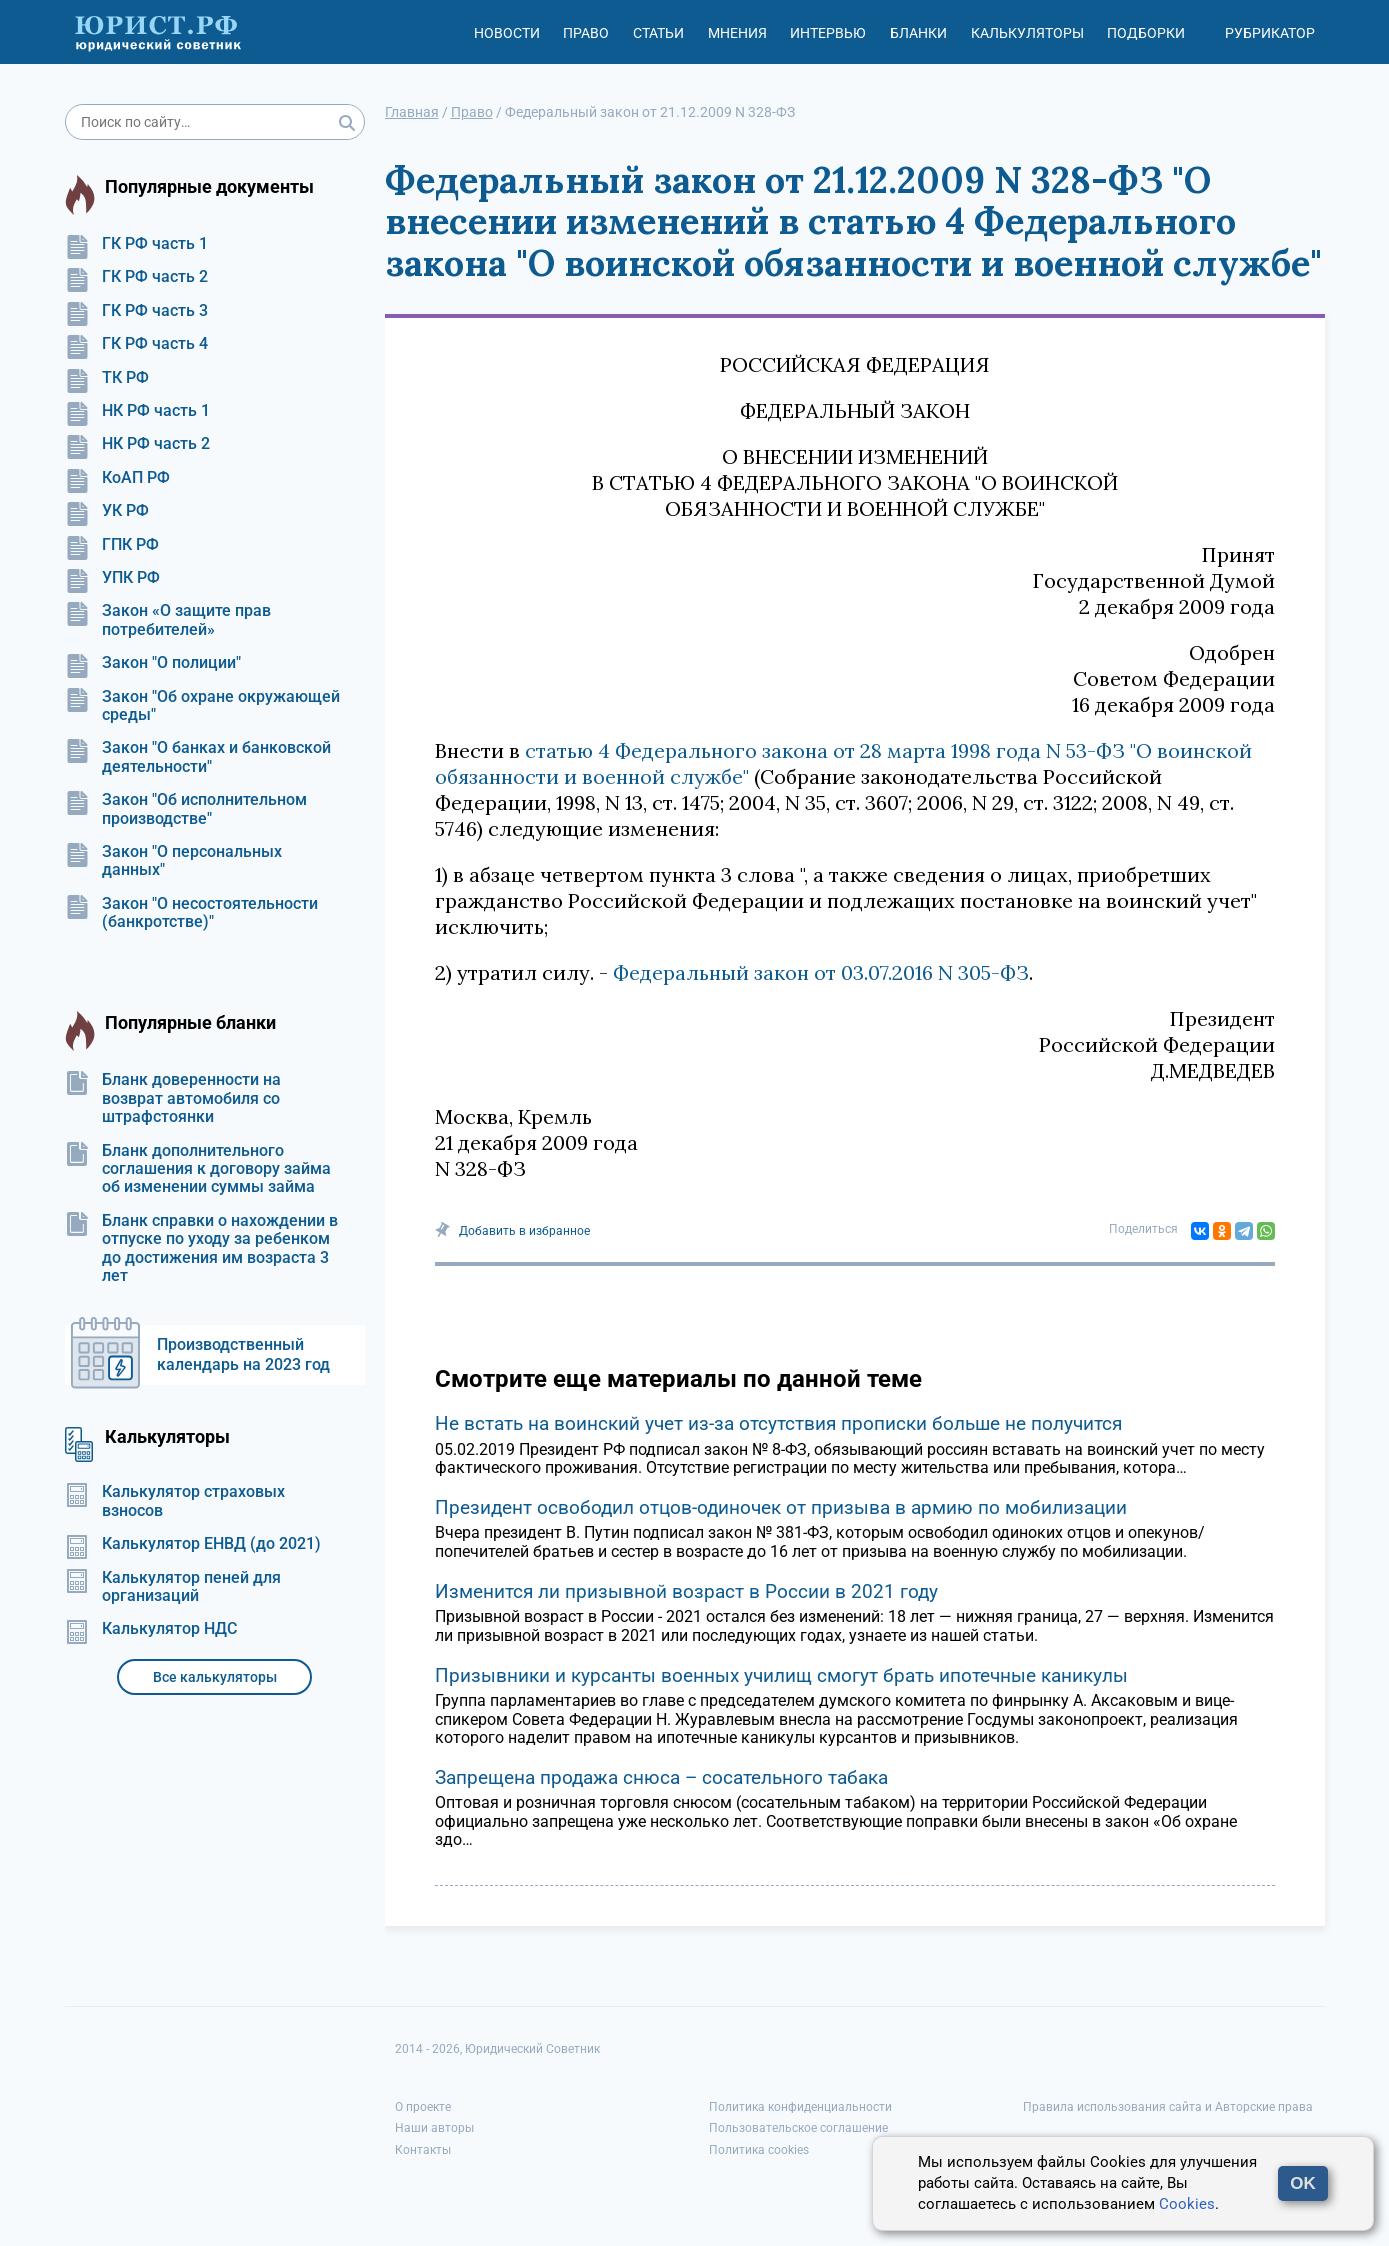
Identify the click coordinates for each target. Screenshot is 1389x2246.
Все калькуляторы (215, 1677)
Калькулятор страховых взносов (175, 1501)
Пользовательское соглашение (798, 2128)
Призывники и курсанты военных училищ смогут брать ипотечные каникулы (781, 1675)
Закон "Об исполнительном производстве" (186, 809)
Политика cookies (759, 2150)
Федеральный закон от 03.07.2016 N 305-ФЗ (821, 972)
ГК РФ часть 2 (136, 277)
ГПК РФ (112, 545)
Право (586, 33)
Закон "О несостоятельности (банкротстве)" (191, 913)
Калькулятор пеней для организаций (173, 1587)
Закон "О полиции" (153, 663)
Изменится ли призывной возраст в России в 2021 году (686, 1591)
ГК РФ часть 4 (136, 344)
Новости (507, 33)
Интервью (828, 33)
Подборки (1146, 33)
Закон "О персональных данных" (173, 861)
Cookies (1187, 2204)
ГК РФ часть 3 (136, 311)
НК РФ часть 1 (137, 411)
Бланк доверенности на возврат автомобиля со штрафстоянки (173, 1098)
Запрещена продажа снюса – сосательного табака (661, 1777)
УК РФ (107, 511)
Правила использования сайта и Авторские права (1168, 2107)
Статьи (658, 33)
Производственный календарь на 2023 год (243, 1354)
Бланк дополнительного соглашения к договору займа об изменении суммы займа (198, 1169)
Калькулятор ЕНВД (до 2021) (193, 1544)
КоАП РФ (117, 478)
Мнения (737, 33)
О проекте (423, 2107)
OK (1303, 2183)
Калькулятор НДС (151, 1629)
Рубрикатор (1270, 33)
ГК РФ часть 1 (136, 244)
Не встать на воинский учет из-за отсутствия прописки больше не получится (778, 1423)
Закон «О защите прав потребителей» (168, 620)
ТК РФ (107, 378)
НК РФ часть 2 (137, 444)
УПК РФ (112, 578)
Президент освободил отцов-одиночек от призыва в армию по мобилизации (781, 1507)
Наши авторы (434, 2128)
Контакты (423, 2150)
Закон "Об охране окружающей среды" (202, 706)
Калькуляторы (1027, 33)
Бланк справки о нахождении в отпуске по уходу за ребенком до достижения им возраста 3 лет (201, 1248)
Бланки (918, 33)
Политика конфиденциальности (800, 2107)
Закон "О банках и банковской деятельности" (198, 757)
